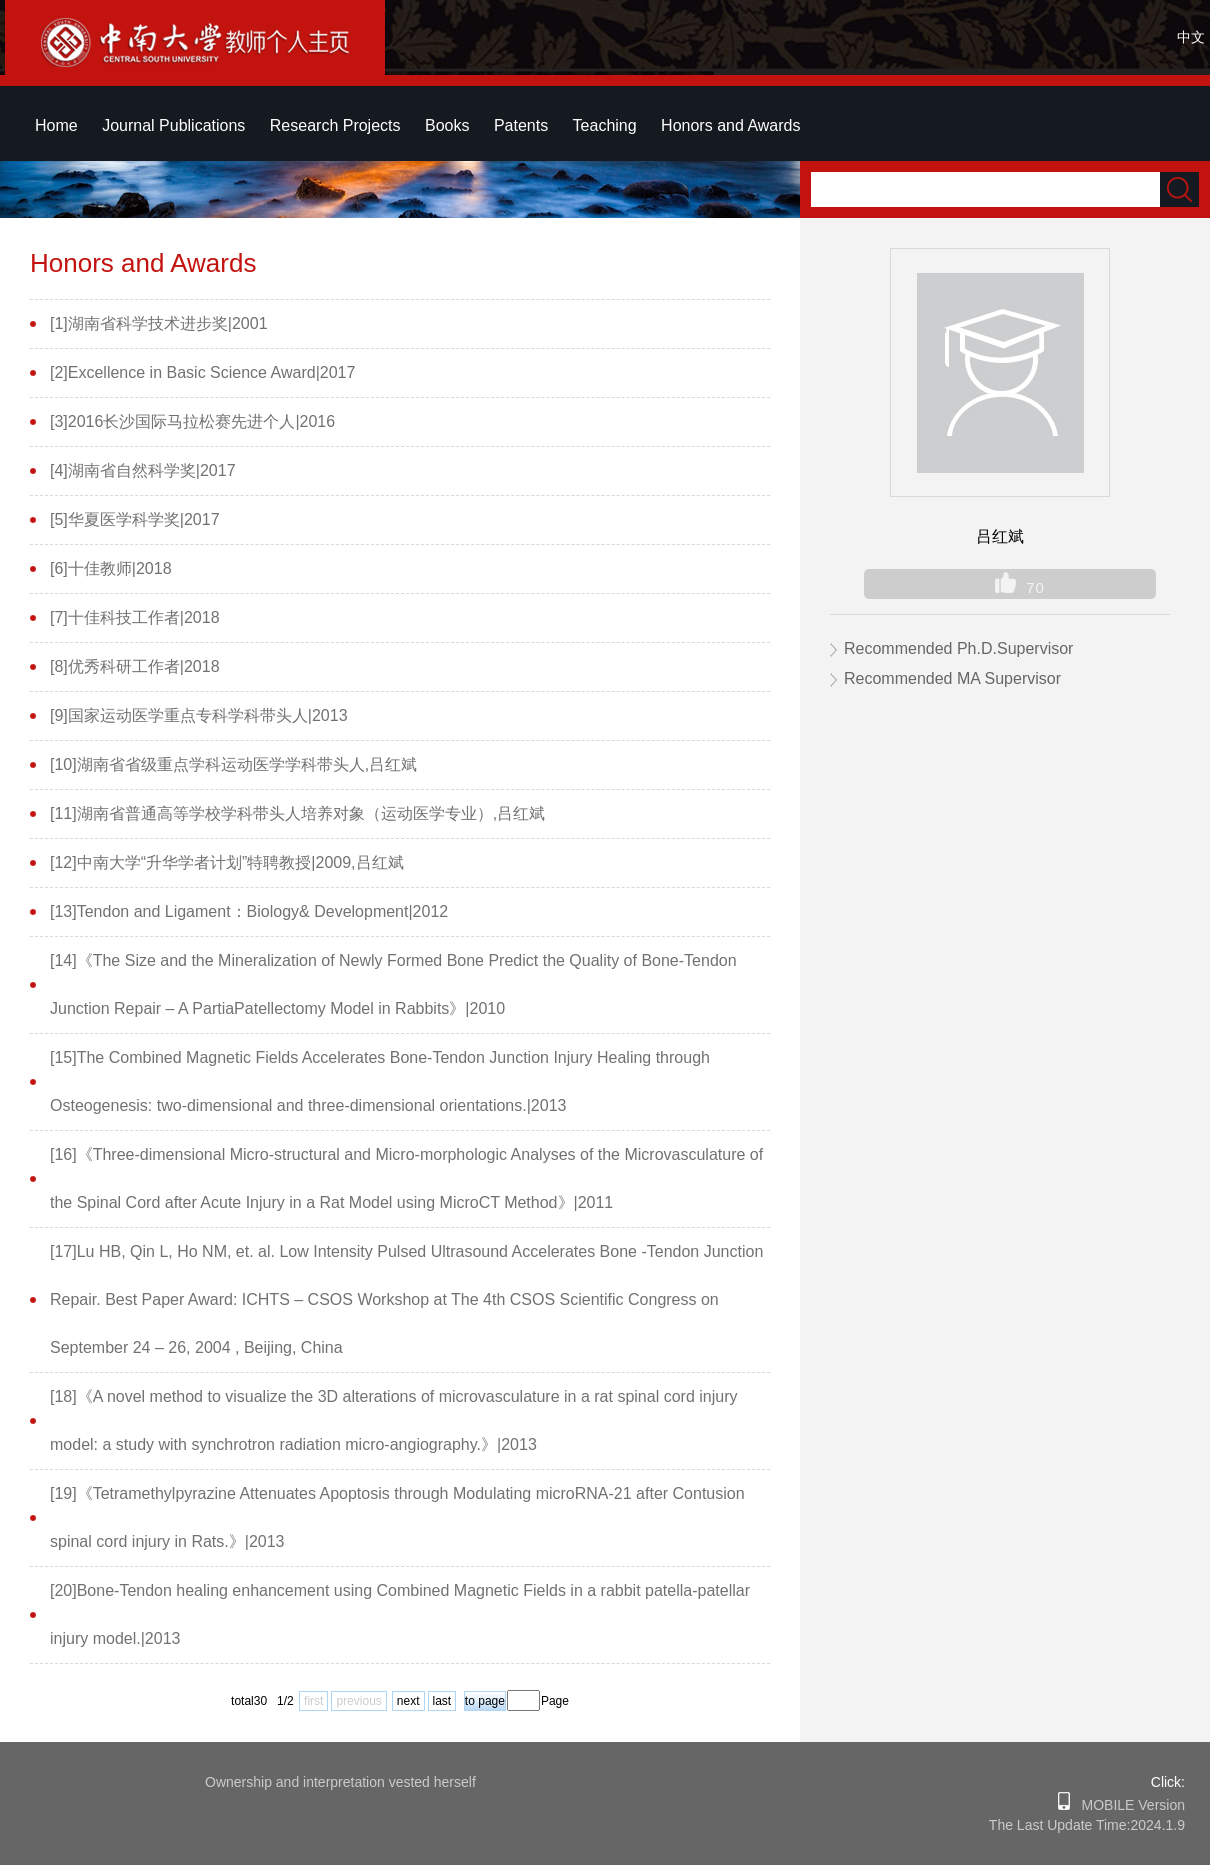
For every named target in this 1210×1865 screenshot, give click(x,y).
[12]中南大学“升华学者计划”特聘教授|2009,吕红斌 (227, 862)
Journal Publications (173, 125)
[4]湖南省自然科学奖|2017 (143, 470)
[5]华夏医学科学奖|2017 (135, 519)
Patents (521, 125)
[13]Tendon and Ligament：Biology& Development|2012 (249, 911)
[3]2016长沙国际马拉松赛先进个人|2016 (192, 421)
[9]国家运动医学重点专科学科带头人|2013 (199, 715)
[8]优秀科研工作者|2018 (135, 666)
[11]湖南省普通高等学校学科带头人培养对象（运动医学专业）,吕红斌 (297, 813)
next (408, 1701)
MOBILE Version (1127, 1805)
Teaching (605, 125)
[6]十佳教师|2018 (111, 568)
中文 (1191, 37)
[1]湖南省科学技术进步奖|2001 (159, 323)
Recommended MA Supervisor (952, 678)
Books (447, 125)
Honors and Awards (730, 125)
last (442, 1701)
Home (56, 125)
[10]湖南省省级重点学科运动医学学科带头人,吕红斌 (233, 764)
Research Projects (335, 125)
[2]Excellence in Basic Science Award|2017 (202, 372)
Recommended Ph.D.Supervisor (958, 648)
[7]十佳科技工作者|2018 (135, 617)
